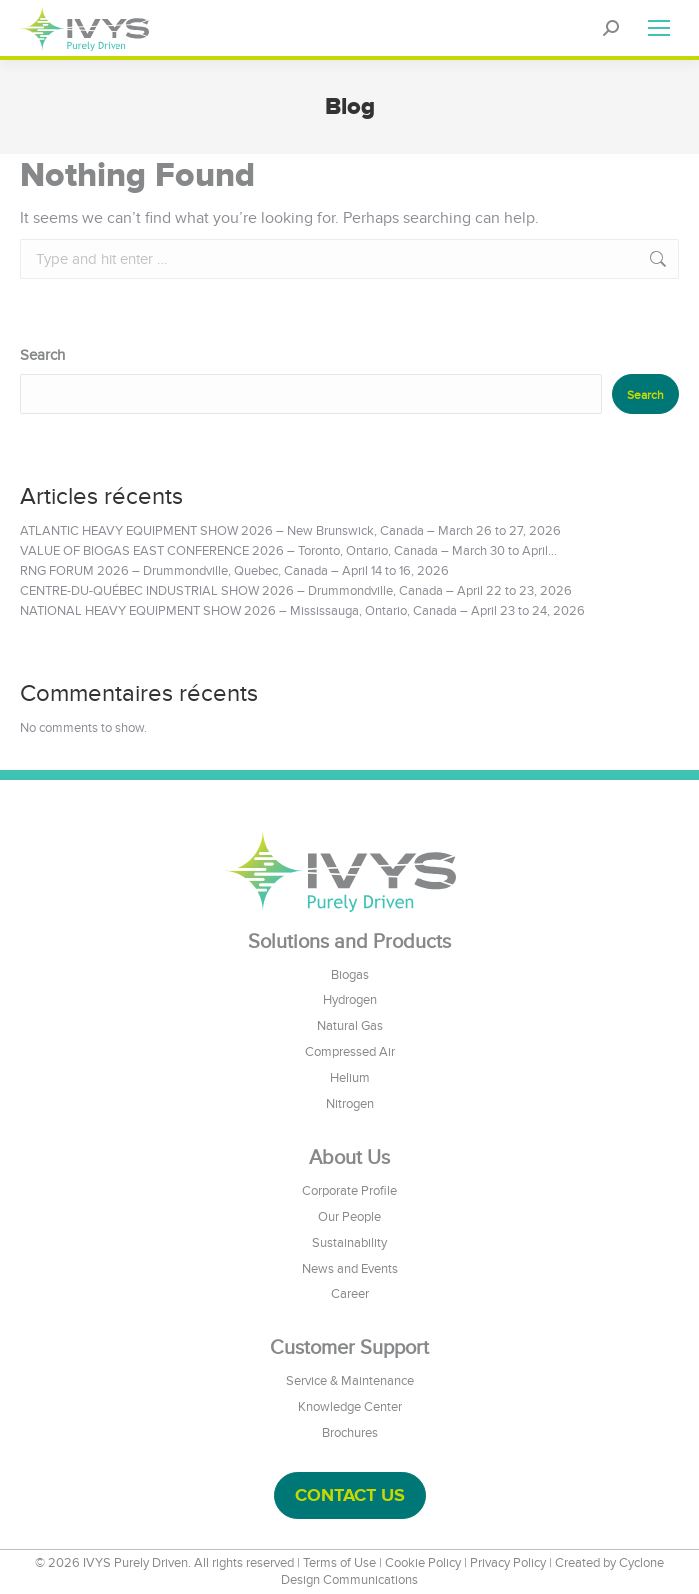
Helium (350, 1078)
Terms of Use (339, 1563)
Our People (349, 1217)
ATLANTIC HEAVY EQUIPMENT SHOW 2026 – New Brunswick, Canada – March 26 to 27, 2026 (290, 531)
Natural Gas (350, 1026)
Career (350, 1294)
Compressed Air (350, 1052)
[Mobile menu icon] (659, 28)
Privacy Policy (508, 1563)
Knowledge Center (350, 1407)
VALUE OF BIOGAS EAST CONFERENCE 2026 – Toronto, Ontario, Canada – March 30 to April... (288, 551)
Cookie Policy (423, 1563)
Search (42, 355)
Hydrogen (350, 1000)
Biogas (350, 975)
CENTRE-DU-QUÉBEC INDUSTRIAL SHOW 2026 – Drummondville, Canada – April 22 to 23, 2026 (296, 591)
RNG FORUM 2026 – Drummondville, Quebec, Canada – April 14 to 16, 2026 (234, 571)
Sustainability (349, 1243)
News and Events (350, 1269)
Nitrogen (350, 1104)
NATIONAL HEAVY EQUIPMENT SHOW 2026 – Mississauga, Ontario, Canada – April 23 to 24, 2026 (302, 611)
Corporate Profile (349, 1191)
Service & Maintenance (350, 1381)
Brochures (350, 1433)
